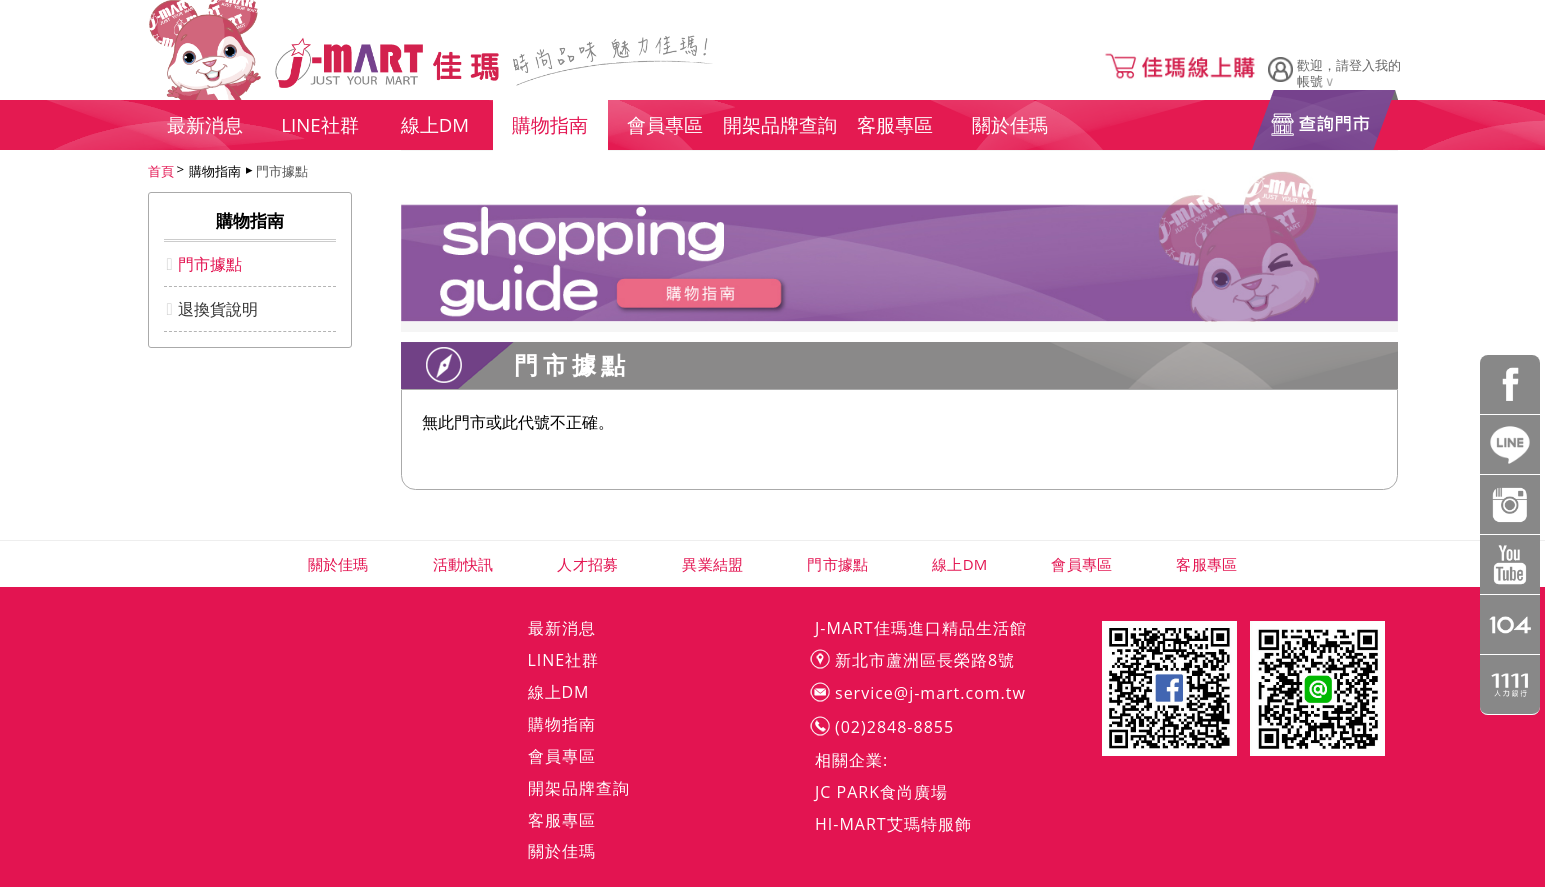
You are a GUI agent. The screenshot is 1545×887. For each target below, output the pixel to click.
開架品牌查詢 (579, 788)
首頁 (161, 171)
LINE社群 (564, 660)
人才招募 (587, 564)
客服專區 (1206, 564)
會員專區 (1081, 564)
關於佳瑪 (338, 564)
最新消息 (562, 628)
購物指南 (562, 724)
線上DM (959, 564)
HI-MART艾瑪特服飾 (893, 824)
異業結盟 (712, 564)
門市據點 (282, 171)
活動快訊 (463, 564)
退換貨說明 (218, 309)
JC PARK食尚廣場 (881, 792)
